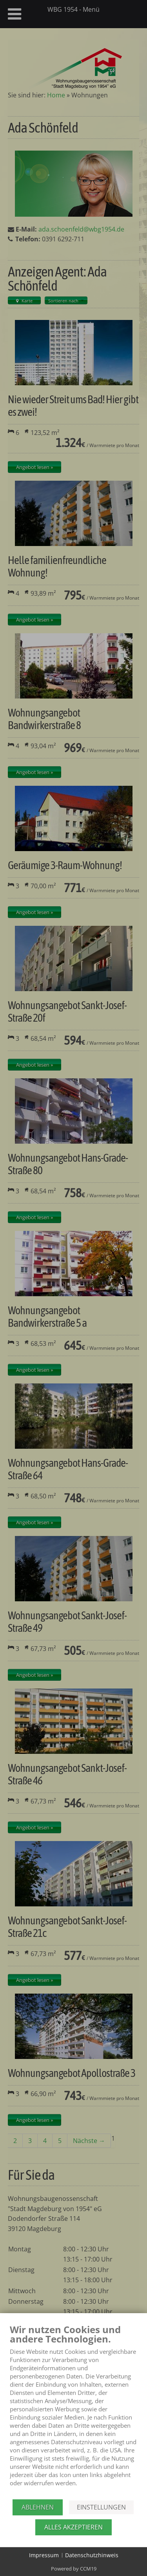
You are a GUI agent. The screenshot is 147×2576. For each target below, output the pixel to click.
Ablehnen (38, 2507)
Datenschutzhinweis (91, 2555)
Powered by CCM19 (73, 2568)
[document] (73, 2411)
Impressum (44, 2555)
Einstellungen (101, 2507)
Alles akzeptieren (73, 2527)
